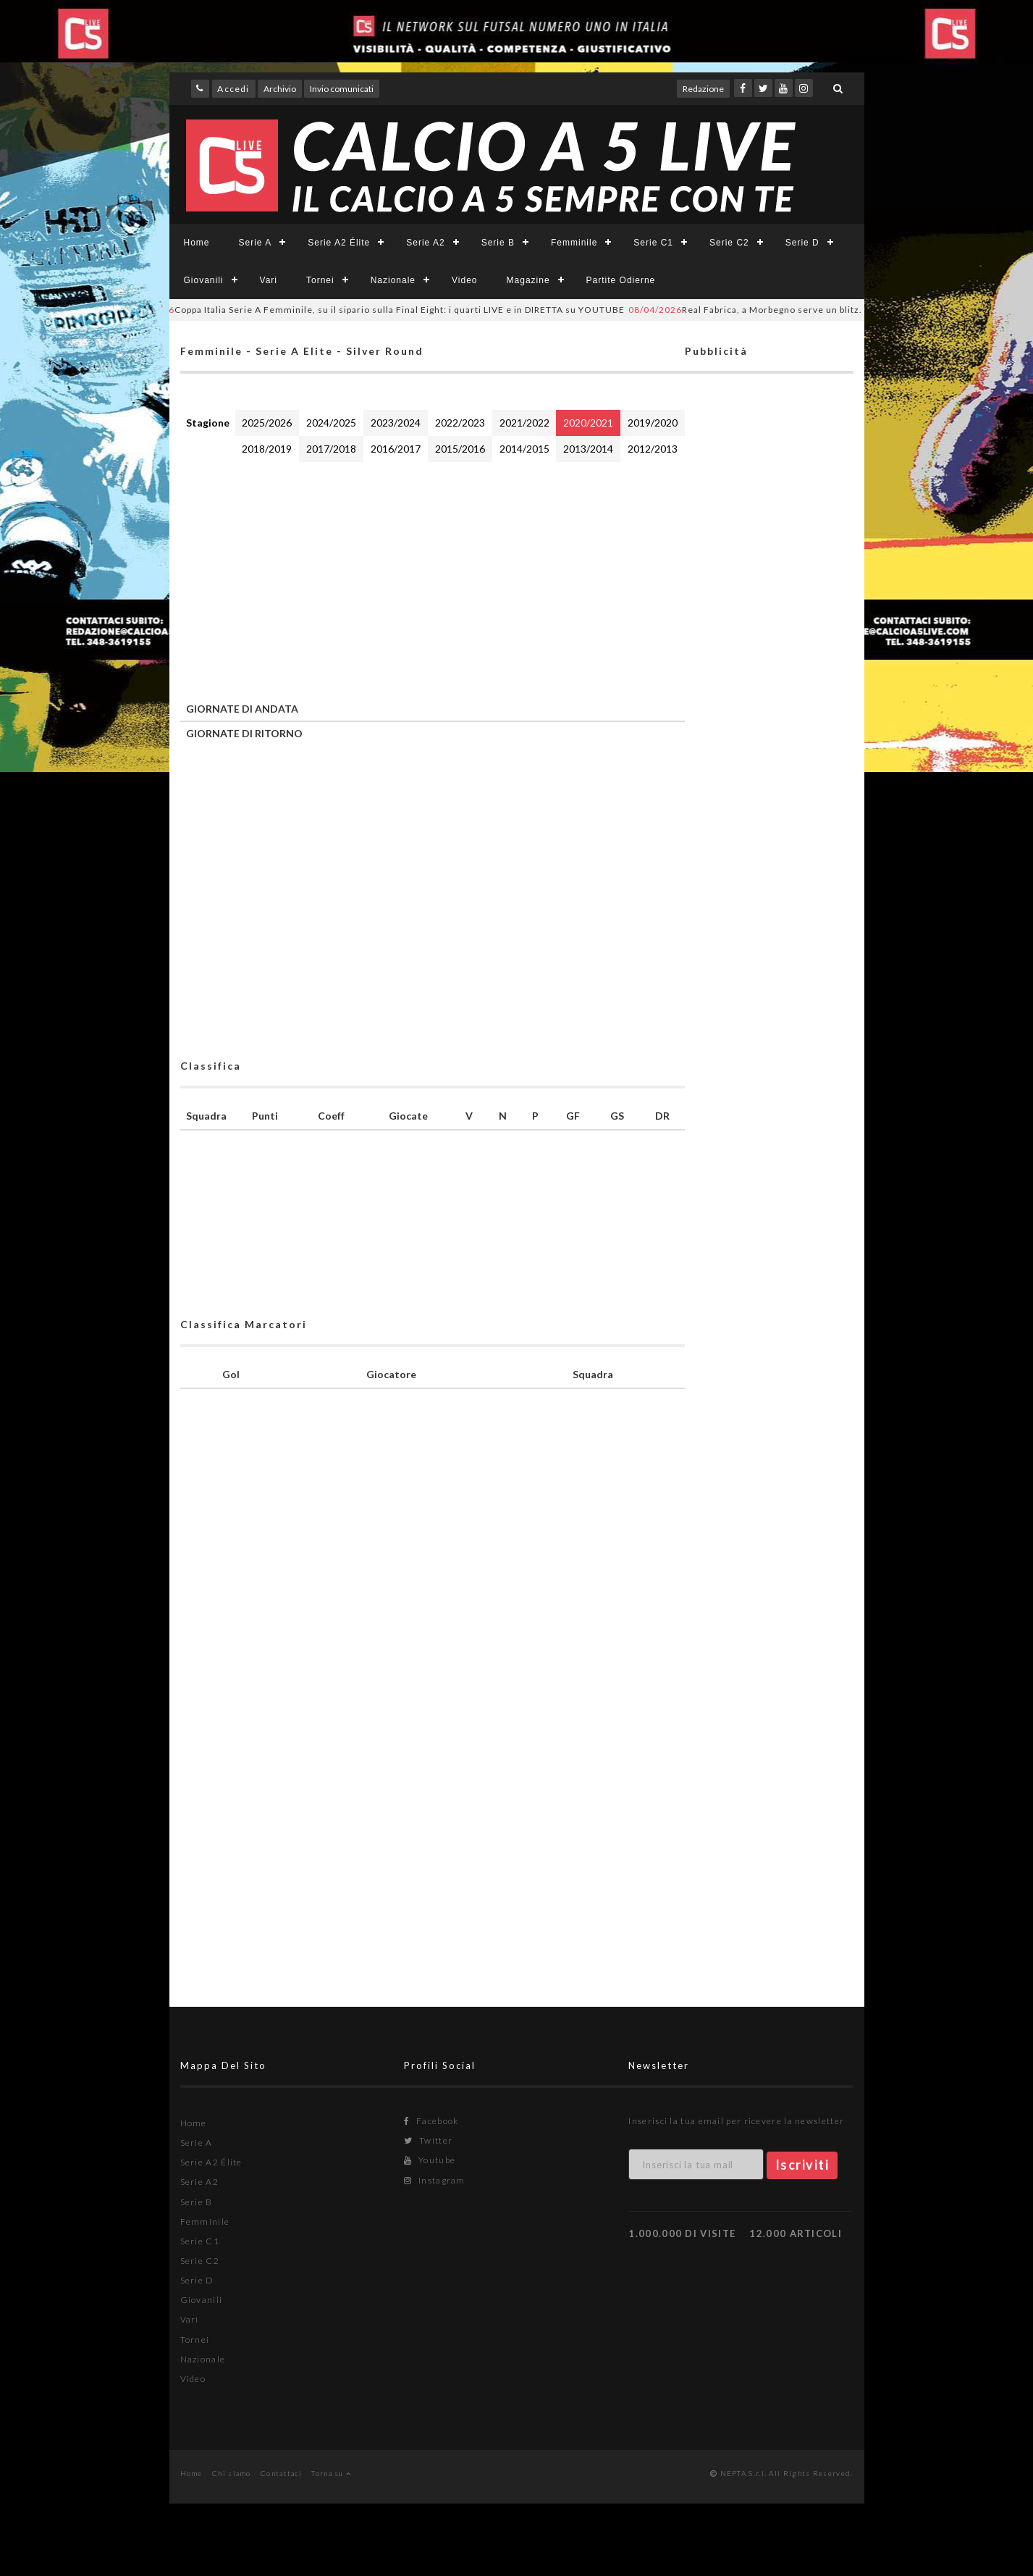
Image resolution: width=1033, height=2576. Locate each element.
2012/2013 (653, 448)
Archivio (279, 88)
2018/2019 (267, 448)
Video (464, 280)
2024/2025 (331, 422)
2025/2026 (267, 422)
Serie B (498, 243)
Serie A (255, 243)
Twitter (428, 2140)
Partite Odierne (621, 280)
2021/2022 (524, 422)
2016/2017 (396, 448)
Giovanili (204, 280)
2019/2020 (653, 422)
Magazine (528, 280)
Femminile (574, 243)
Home (197, 243)
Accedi (233, 88)
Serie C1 (653, 243)
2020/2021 (588, 422)
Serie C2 (729, 243)
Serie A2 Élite (339, 243)
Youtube (429, 2160)
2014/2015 (524, 448)
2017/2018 (331, 448)
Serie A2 (425, 243)
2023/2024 (396, 422)
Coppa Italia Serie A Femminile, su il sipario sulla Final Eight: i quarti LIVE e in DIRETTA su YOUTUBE (382, 309)
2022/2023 (460, 422)
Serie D (802, 243)
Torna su (331, 2473)
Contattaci (281, 2473)
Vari (268, 280)
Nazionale (393, 280)
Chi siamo (231, 2473)
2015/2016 (460, 448)
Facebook (431, 2120)
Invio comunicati (342, 88)
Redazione (703, 88)
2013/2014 (588, 448)
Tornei (320, 280)
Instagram (434, 2180)
